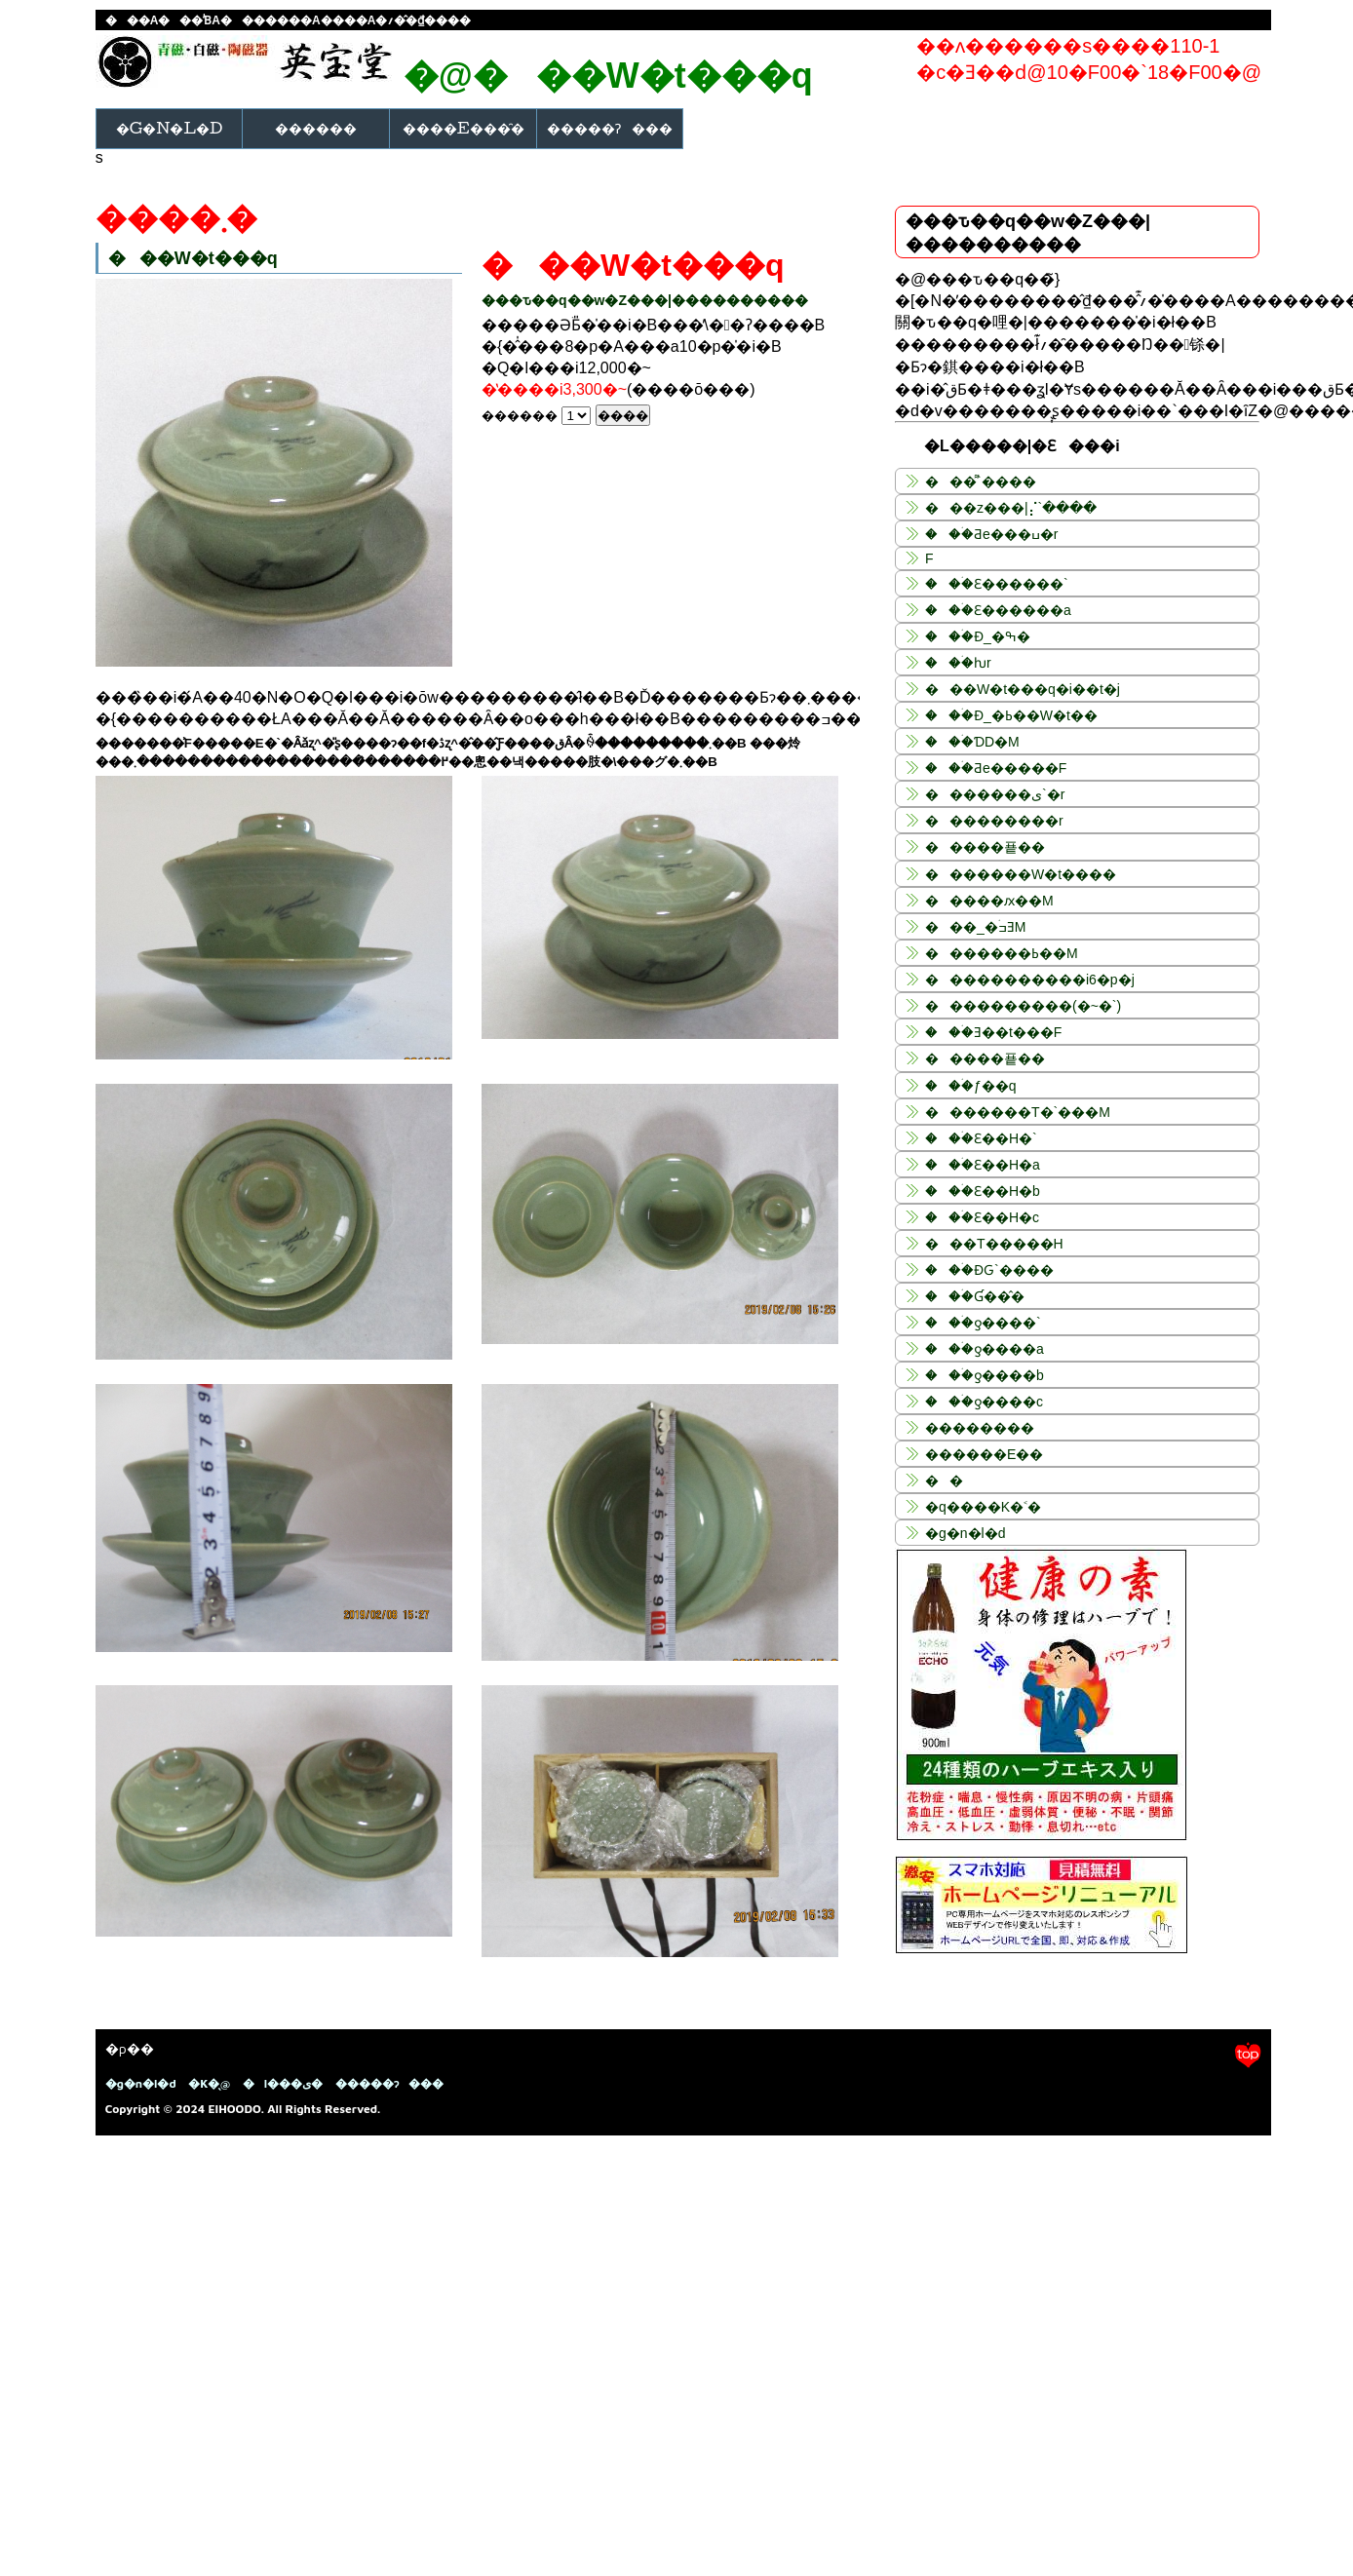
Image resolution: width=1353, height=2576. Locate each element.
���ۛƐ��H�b (982, 1191)
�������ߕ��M (1001, 953)
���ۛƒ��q (971, 1086)
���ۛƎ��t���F (993, 1032)
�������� (979, 1428)
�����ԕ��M (989, 900)
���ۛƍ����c (984, 1401)
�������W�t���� (1020, 874)
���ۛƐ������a (998, 610)
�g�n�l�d (169, 127)
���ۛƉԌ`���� (989, 1270)
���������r (994, 820)
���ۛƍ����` (983, 1322)
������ (316, 127)
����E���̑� (463, 127)
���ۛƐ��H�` (981, 1138)
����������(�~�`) (1023, 1006)
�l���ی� (283, 2083)
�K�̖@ (209, 2083)
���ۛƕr (958, 663)
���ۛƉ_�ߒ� (977, 636)
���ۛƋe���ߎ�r (991, 534)
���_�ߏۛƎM (975, 927)
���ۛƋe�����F (995, 768)
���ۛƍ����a (984, 1349)
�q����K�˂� (983, 1507)
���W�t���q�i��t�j (1022, 689)
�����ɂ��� (610, 127)
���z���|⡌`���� (1011, 508)
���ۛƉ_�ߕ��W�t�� (1011, 715)
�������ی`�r (994, 794)
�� (944, 1480)
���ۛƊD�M (972, 742)
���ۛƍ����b (984, 1375)
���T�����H (994, 1243)
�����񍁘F (929, 558)
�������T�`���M (1017, 1112)
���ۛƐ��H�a (982, 1165)
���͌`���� (980, 481)
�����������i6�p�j (1030, 979)
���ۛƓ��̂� (974, 1296)
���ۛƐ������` (996, 584)
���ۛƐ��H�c (982, 1217)
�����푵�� (985, 847)
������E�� (984, 1454)
